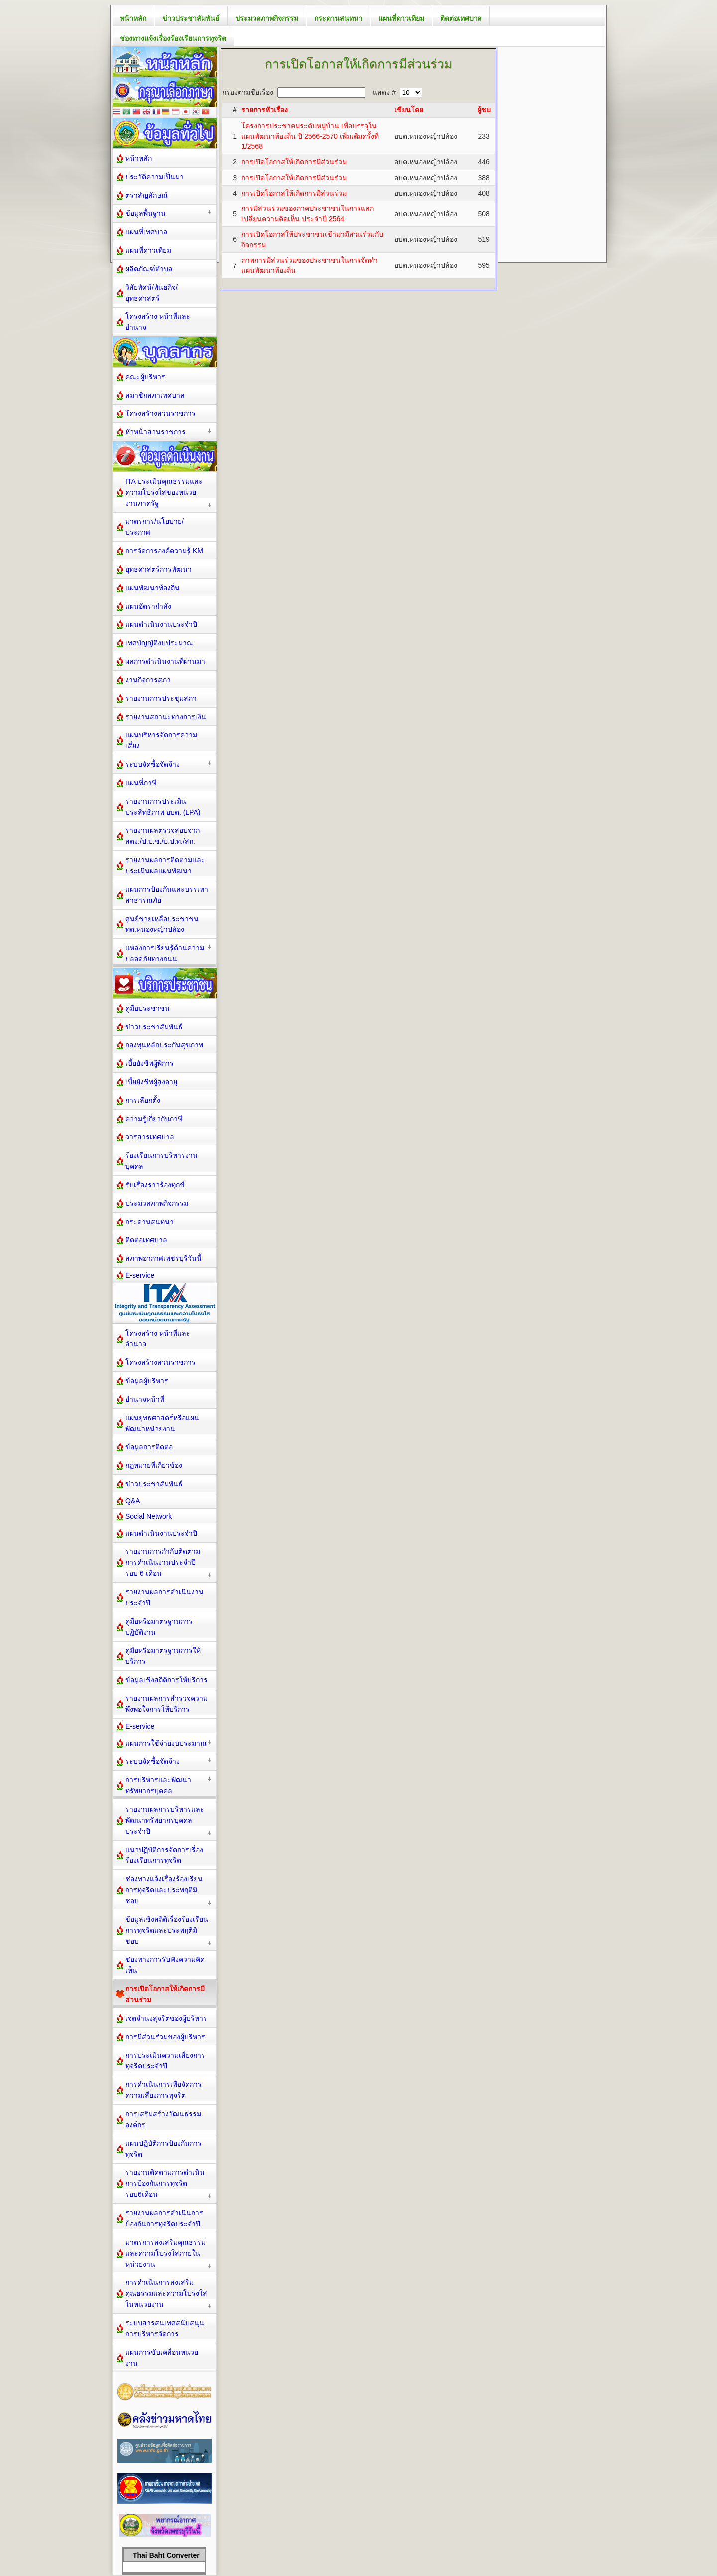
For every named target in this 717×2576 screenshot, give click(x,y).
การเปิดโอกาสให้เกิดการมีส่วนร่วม (294, 162)
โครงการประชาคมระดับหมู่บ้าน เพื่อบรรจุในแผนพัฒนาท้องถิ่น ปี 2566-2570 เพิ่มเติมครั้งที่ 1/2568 (310, 136)
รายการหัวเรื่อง (264, 110)
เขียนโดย (408, 110)
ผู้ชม (484, 110)
